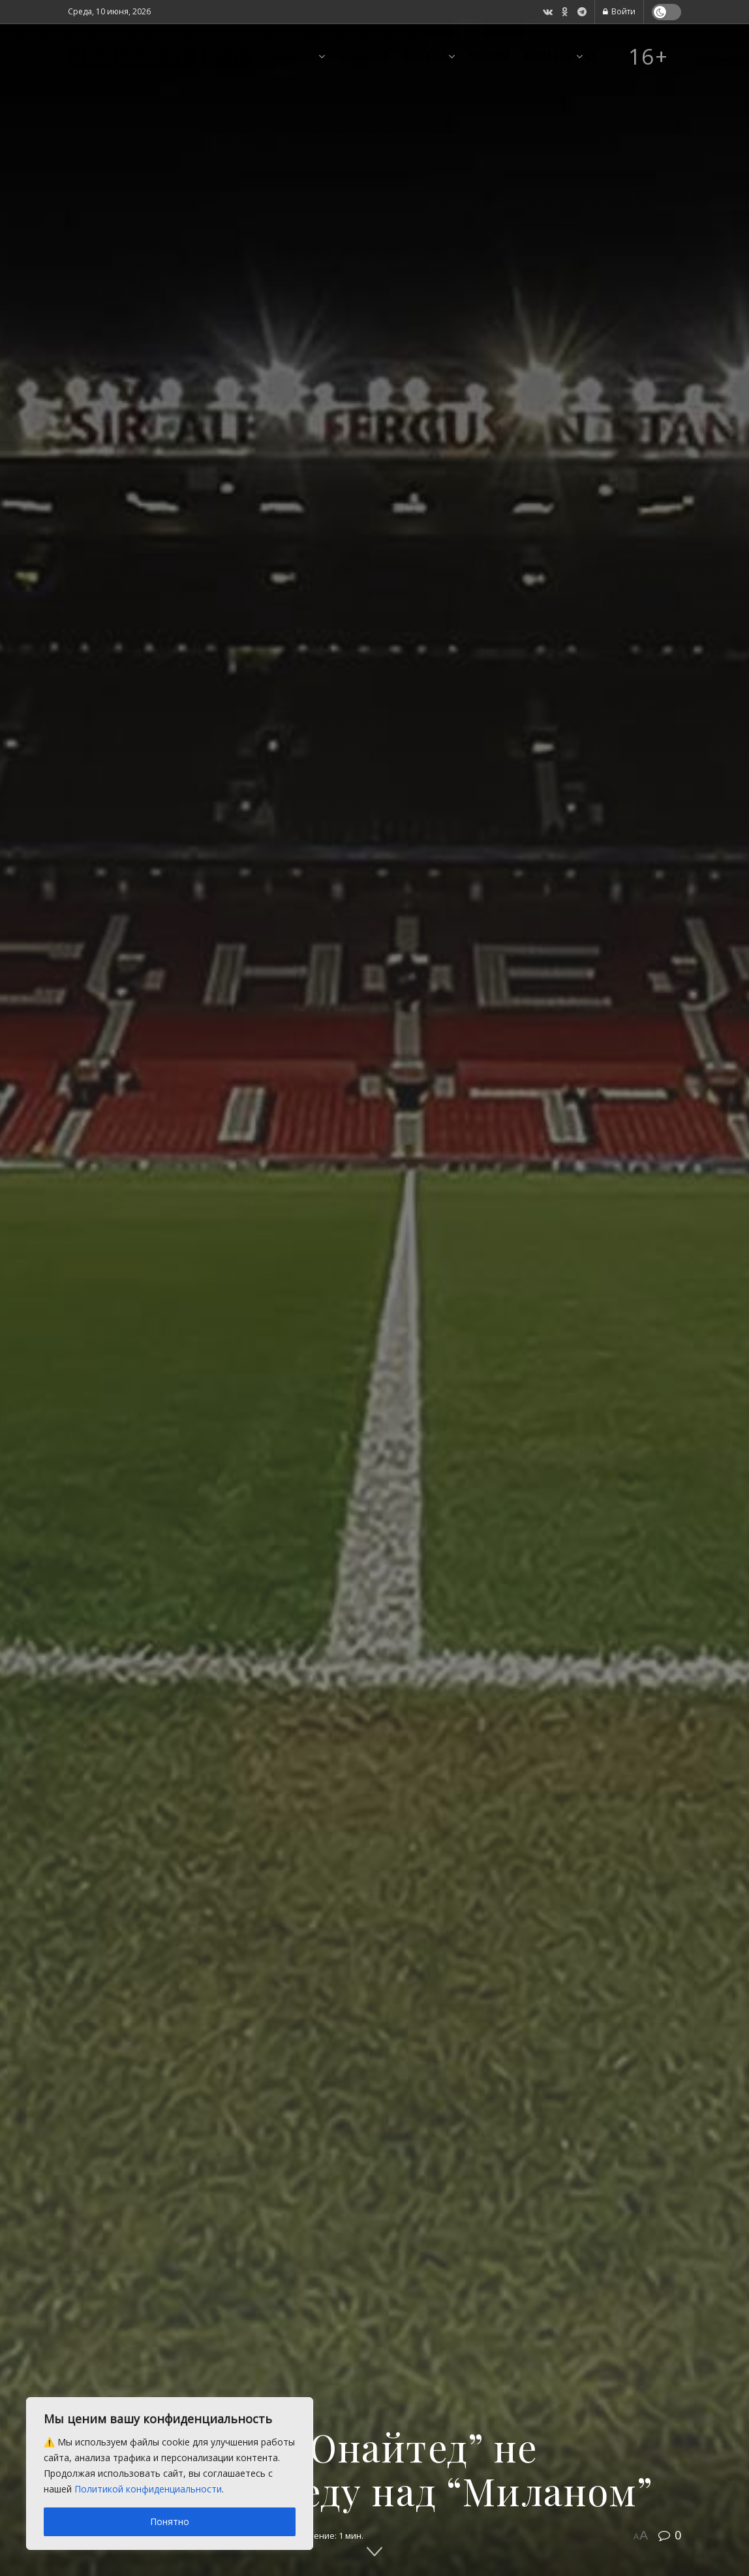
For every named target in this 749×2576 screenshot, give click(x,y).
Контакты (548, 55)
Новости (294, 55)
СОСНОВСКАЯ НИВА (159, 57)
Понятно (169, 2521)
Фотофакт (362, 55)
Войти (619, 11)
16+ (648, 57)
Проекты (424, 55)
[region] (169, 2473)
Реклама (488, 55)
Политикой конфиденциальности (148, 2489)
